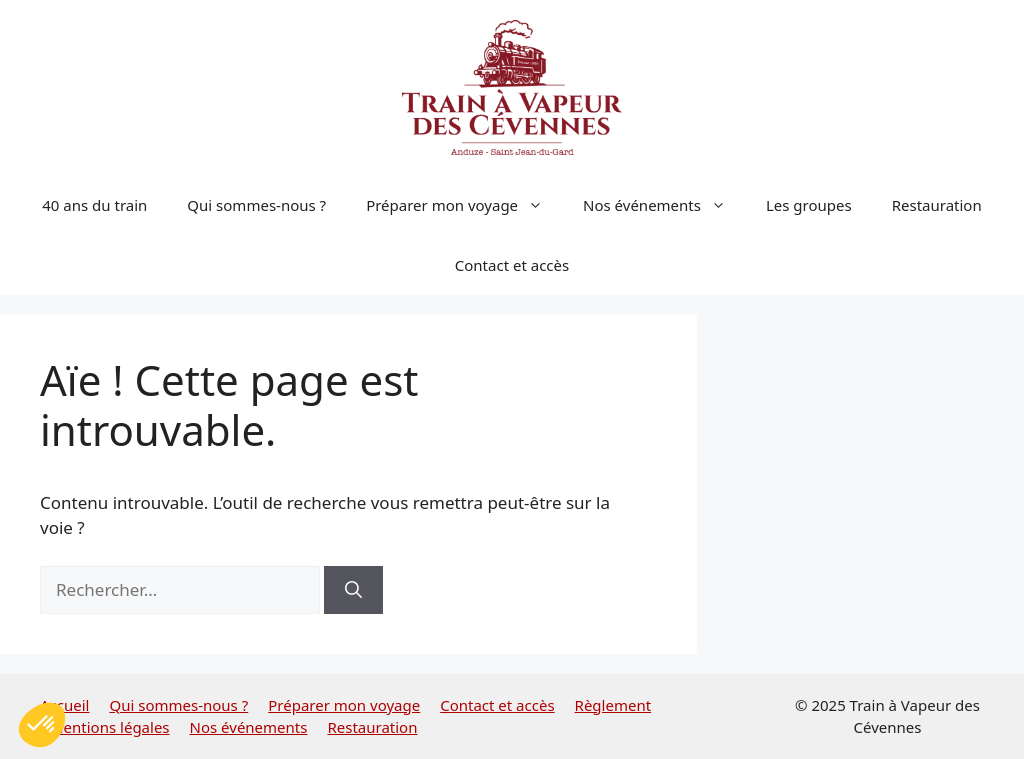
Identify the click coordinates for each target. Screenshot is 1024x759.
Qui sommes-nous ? (256, 205)
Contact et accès (512, 265)
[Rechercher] (353, 590)
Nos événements (664, 205)
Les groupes (809, 205)
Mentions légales (110, 727)
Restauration (937, 205)
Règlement (613, 705)
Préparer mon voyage (464, 205)
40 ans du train (94, 205)
